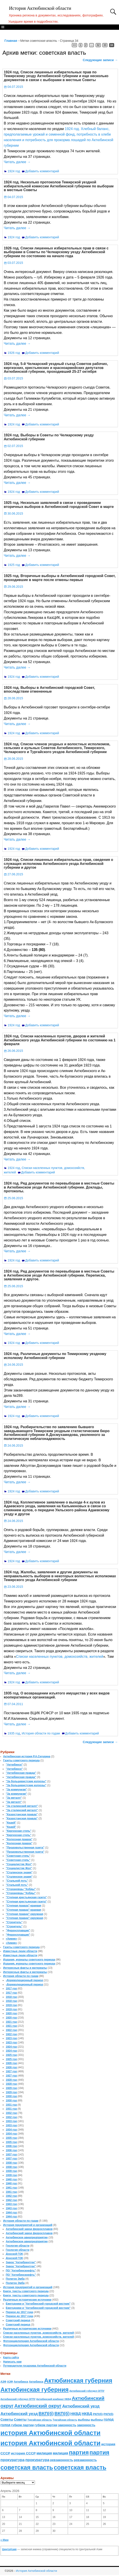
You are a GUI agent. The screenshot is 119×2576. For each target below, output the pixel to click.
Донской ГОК (14, 2253)
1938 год (11, 2162)
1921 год (11, 2021)
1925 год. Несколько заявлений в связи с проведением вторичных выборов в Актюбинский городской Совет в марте (59, 505)
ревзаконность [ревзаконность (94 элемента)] (61, 2460)
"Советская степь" (18, 1855)
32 (98, 45)
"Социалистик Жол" (19, 1864)
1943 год (11, 2204)
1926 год (14, 353)
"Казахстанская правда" (22, 1814)
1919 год (11, 2005)
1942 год (11, 2195)
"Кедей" (11, 1822)
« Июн (4, 2540)
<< (74, 45)
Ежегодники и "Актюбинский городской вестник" (38, 2303)
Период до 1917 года (19, 2312)
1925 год (14, 565)
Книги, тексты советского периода (25, 2291)
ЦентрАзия (9, 2549)
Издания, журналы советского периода (29, 1959)
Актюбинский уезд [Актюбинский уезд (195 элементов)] (81, 2406)
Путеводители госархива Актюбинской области (34, 2365)
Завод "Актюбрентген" (21, 2262)
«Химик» (11, 1938)
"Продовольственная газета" (25, 1847)
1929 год (11, 2088)
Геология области (17, 2245)
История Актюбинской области (40, 8)
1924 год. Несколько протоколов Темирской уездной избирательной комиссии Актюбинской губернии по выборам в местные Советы (59, 186)
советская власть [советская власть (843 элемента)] (26, 2467)
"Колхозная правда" (19, 1839)
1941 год (11, 2187)
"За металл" (14, 1797)
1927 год (11, 2071)
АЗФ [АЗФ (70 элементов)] (3, 2381)
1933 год (11, 2121)
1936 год (11, 2146)
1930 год (11, 2096)
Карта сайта (11, 2357)
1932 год (11, 2113)
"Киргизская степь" (18, 1830)
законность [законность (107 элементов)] (67, 2425)
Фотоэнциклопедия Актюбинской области (31, 2341)
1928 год (11, 2079)
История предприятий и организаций (27, 2225)
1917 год (11, 1988)
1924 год (14, 171)
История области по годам (41, 1733)
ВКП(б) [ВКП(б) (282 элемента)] (46, 2413)
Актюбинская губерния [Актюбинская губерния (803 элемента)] (78, 2380)
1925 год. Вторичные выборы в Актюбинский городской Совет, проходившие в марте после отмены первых (60, 578)
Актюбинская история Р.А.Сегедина (26, 1756)
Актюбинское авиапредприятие (27, 2237)
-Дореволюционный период (24, 1980)
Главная (10, 40)
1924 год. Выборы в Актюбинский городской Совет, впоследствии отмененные (49, 690)
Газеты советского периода (21, 1760)
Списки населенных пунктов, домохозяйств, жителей (59, 1656)
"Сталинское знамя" (19, 1872)
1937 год (11, 2154)
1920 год (11, 2013)
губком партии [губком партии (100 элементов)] (22, 2425)
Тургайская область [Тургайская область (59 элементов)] (39, 2419)
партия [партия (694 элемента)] (79, 2452)
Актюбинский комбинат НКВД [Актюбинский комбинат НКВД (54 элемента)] (53, 2399)
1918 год (11, 1997)
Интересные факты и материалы (25, 1967)
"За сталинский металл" (22, 1806)
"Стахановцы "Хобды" (21, 1889)
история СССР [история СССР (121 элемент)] (23, 2453)
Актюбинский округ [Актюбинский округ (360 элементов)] (37, 2406)
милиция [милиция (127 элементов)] (44, 2453)
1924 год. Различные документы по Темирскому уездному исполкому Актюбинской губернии (55, 1356)
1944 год (11, 2212)
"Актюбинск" (14, 1764)
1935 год (14, 1733)
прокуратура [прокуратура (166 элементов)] (12, 2460)
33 (104, 45)
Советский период (18, 2320)
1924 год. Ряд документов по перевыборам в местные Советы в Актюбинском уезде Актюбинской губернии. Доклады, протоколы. (59, 1187)
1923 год (11, 2038)
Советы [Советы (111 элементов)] (6, 2419)
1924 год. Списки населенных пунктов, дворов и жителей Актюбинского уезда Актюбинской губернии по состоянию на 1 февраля (60, 1040)
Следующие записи (100, 60)
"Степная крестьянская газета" (26, 1897)
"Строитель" (14, 1922)
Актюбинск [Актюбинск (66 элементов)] (21, 2381)
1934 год (11, 2129)
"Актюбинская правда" (21, 1772)
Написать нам (12, 2361)
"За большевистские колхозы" (26, 1781)
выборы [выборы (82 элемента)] (84, 2419)
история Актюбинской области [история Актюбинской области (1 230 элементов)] (50, 2432)
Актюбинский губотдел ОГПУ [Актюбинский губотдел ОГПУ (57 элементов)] (86, 2391)
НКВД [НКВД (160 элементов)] (75, 2414)
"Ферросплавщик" (18, 1930)
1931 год (11, 2104)
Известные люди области (20, 1951)
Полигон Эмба (15, 2278)
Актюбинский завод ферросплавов (29, 2229)
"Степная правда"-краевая (23, 1905)
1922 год (11, 2030)
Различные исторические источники (27, 2299)
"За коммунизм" (16, 1789)
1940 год (11, 2179)
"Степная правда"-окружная (24, 1914)
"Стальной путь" (17, 1880)
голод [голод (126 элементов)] (108, 2419)
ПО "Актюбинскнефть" (21, 2270)
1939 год (11, 2171)
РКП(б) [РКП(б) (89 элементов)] (98, 2414)
